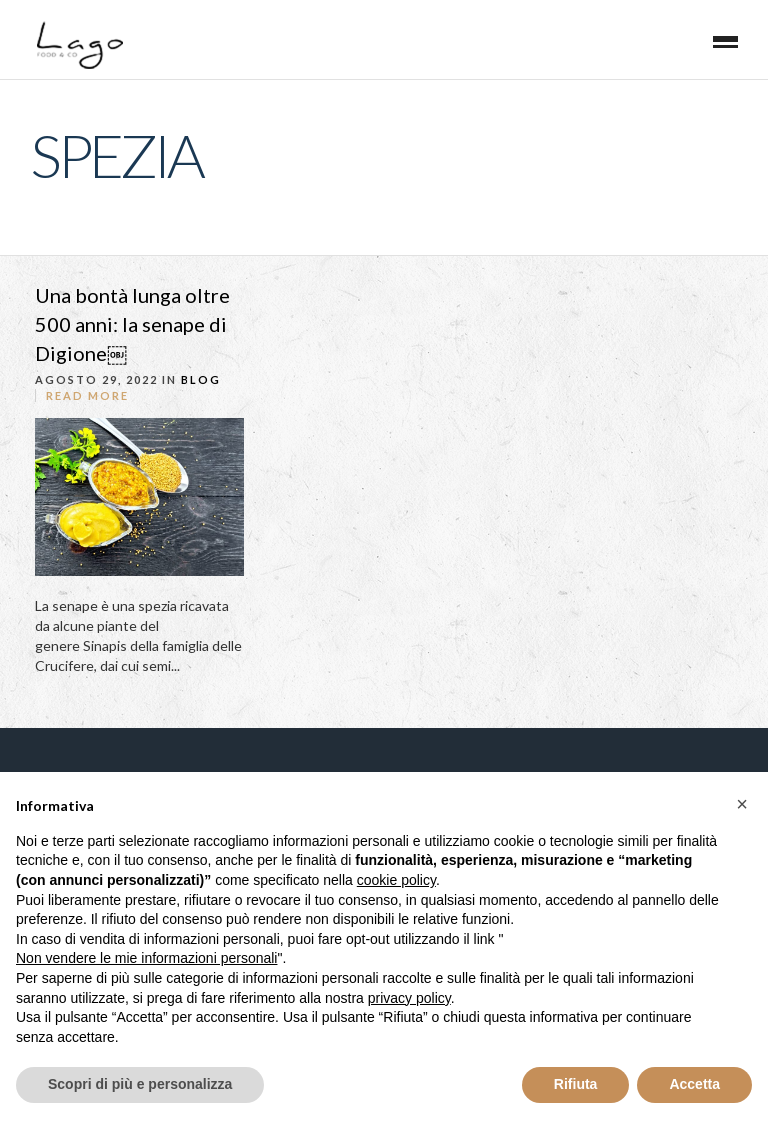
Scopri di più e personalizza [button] (140, 1084)
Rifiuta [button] (576, 1084)
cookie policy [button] (396, 880)
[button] (742, 804)
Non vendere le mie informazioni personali (146, 958)
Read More (87, 395)
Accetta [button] (694, 1084)
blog (201, 379)
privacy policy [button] (409, 998)
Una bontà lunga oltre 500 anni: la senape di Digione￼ (132, 323)
